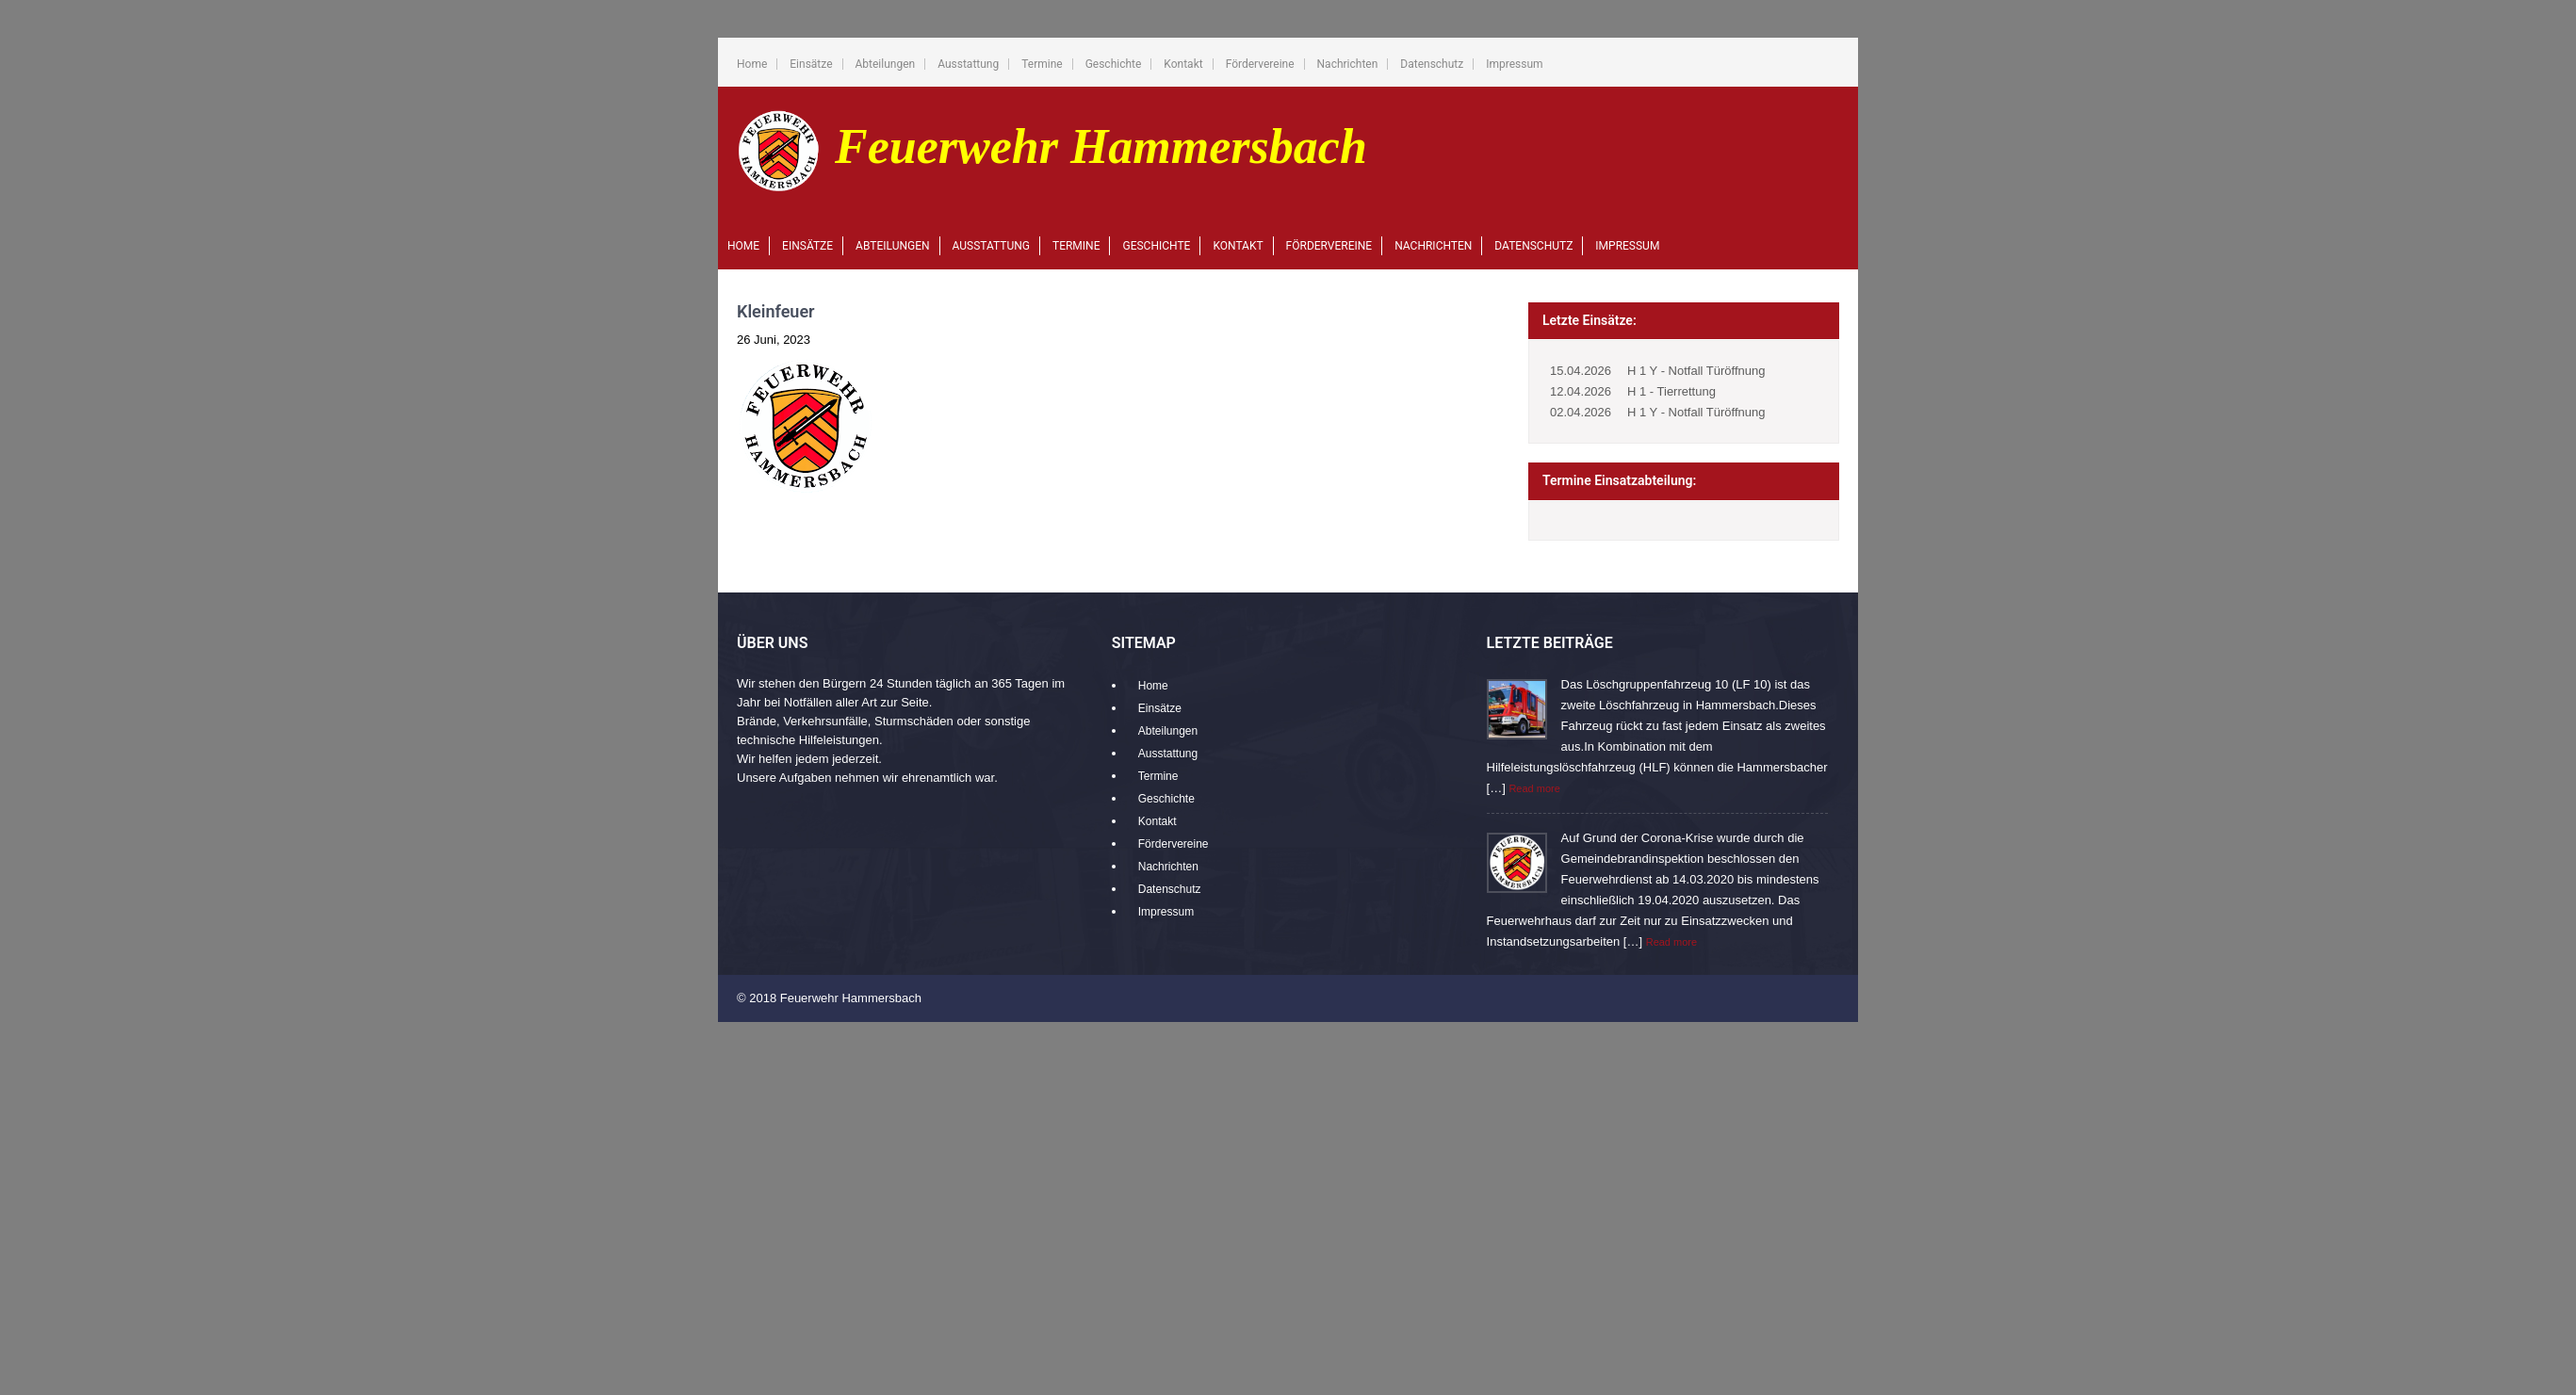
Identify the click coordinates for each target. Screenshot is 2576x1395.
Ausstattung (968, 64)
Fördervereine (1260, 64)
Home (752, 64)
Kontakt (1183, 64)
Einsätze (811, 64)
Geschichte (1113, 64)
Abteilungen (886, 64)
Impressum (1514, 64)
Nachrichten (1347, 64)
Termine (1041, 64)
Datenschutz (1431, 64)
